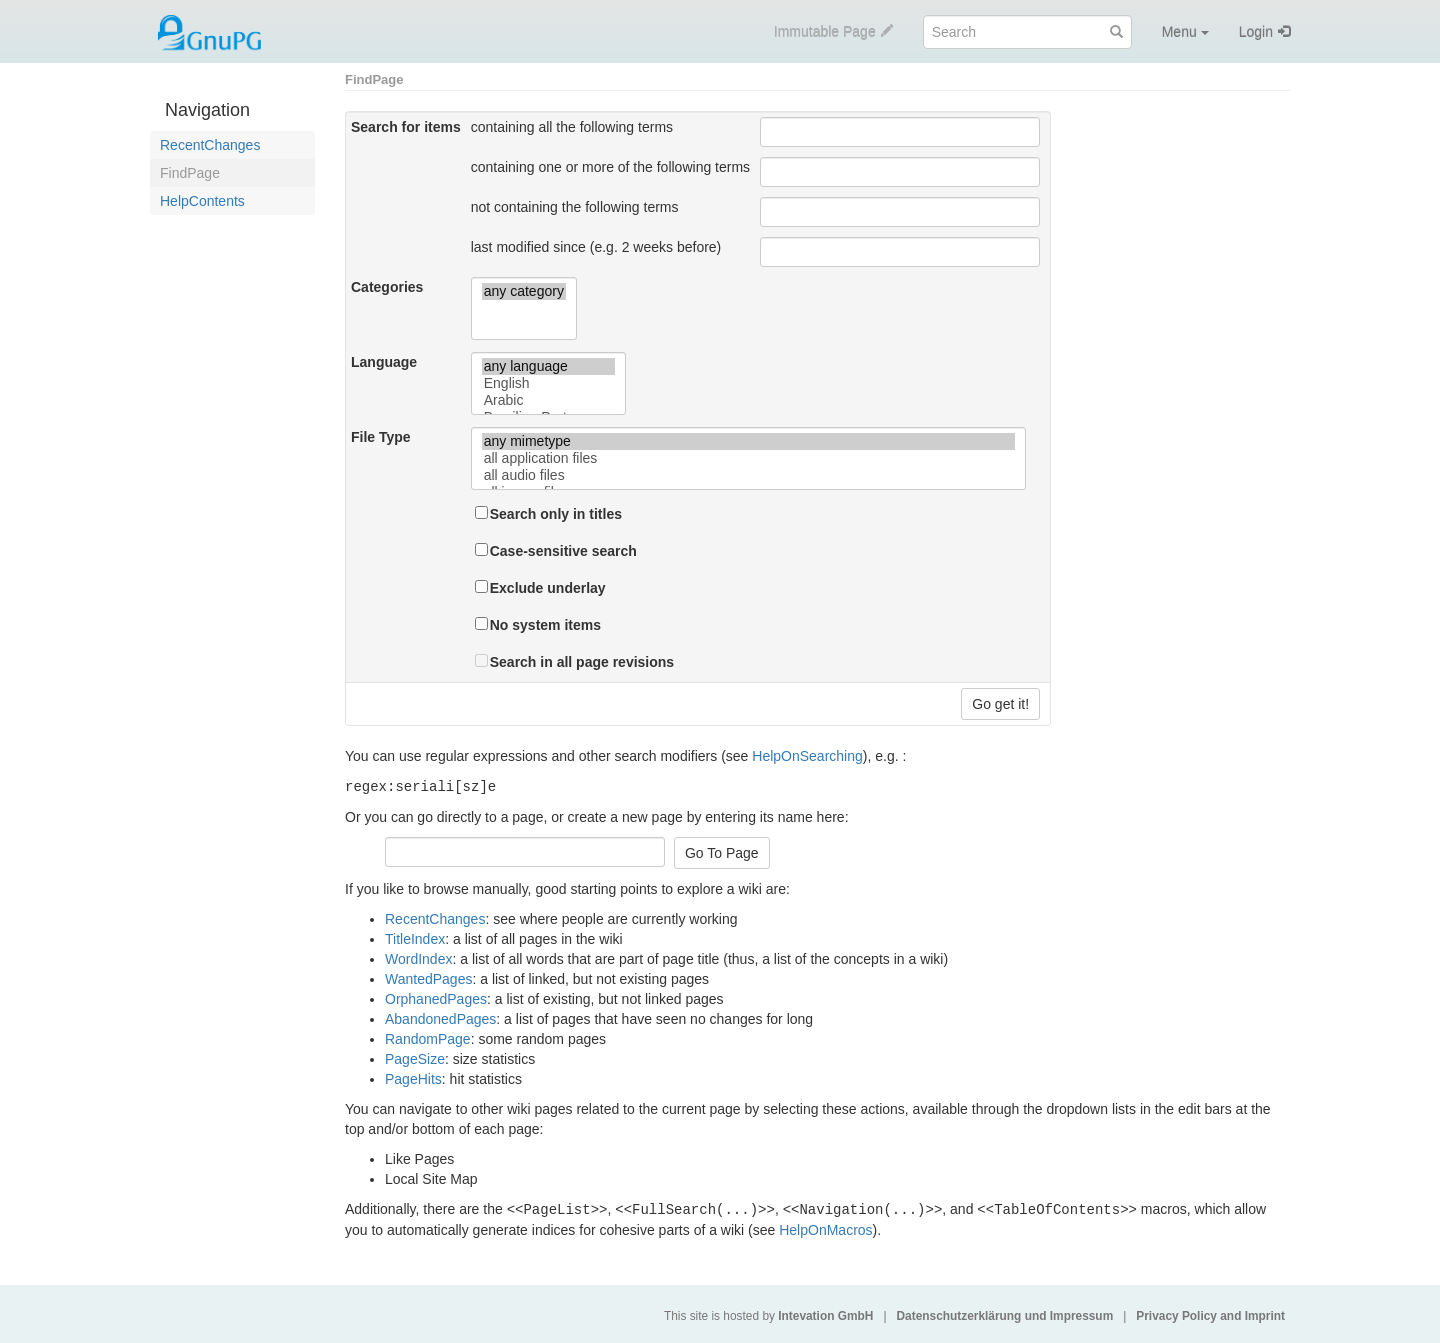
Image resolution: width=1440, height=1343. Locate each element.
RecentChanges (210, 145)
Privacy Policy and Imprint (1210, 1314)
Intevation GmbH (825, 1314)
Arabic (548, 400)
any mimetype (749, 441)
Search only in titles (556, 514)
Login (1256, 32)
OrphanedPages (436, 998)
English (548, 383)
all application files (749, 458)
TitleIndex (415, 938)
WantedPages (428, 978)
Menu (1185, 32)
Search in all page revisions (582, 662)
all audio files (749, 475)
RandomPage (428, 1038)
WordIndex (418, 958)
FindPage (190, 173)
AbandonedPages (440, 1018)
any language (548, 366)
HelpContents (202, 201)
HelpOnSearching (807, 756)
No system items (545, 625)
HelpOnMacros (825, 1228)
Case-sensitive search (563, 551)
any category (524, 291)
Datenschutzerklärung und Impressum (1004, 1314)
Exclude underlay (548, 588)
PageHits (413, 1078)
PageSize (415, 1058)
